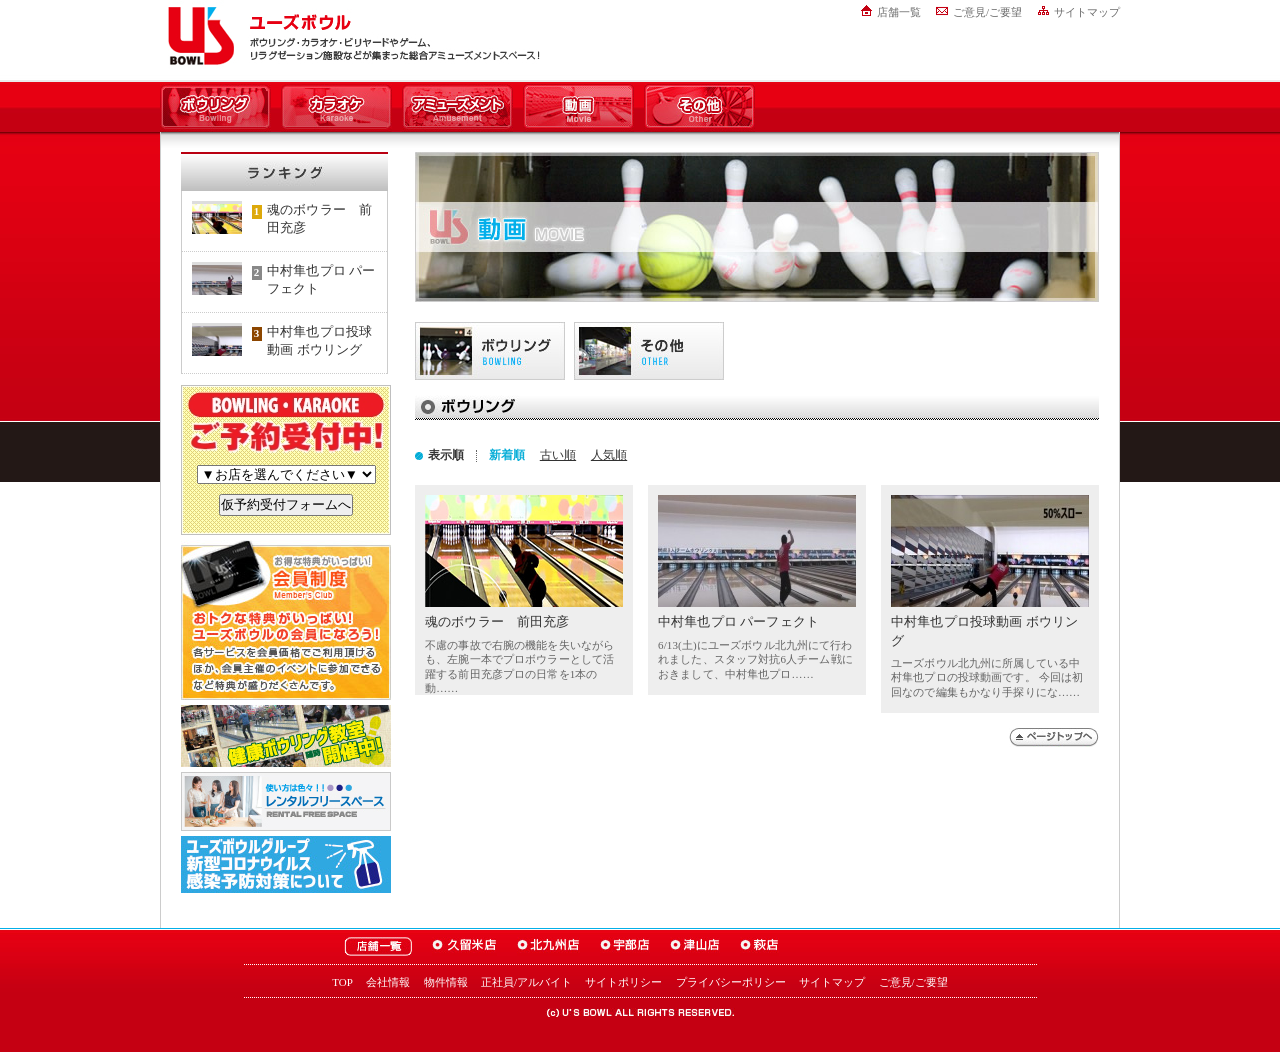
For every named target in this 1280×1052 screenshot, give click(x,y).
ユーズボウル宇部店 (625, 946)
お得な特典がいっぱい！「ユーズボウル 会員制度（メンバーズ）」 (286, 620)
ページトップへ (1054, 737)
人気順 (609, 455)
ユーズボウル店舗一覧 (378, 946)
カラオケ (336, 108)
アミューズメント (457, 108)
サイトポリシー (623, 982)
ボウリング (215, 108)
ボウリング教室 (286, 736)
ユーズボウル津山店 (695, 946)
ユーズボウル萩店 (759, 946)
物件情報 (446, 982)
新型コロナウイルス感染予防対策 (286, 864)
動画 (578, 108)
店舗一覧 (899, 12)
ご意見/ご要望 (987, 12)
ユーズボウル (197, 36)
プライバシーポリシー (731, 982)
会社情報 (388, 982)
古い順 (558, 455)
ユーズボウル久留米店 (464, 946)
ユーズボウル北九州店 (548, 946)
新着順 (507, 455)
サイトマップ (1087, 12)
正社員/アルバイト (526, 982)
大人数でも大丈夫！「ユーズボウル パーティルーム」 (286, 801)
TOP (342, 982)
